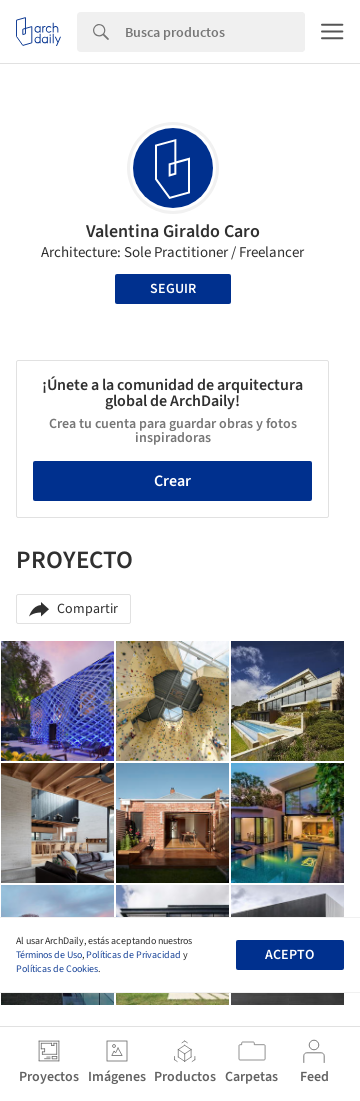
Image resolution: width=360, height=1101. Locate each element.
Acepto (289, 955)
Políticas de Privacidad (133, 955)
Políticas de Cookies (57, 969)
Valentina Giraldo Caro (173, 231)
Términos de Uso (49, 955)
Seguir (173, 289)
